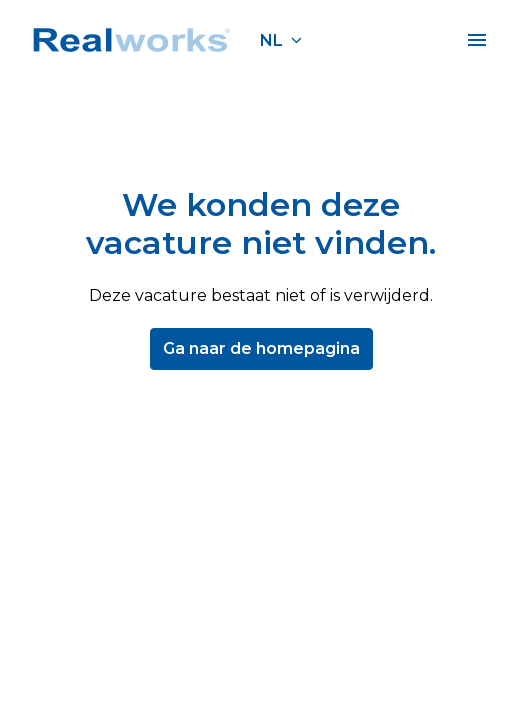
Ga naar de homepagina (261, 348)
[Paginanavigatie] (477, 40)
